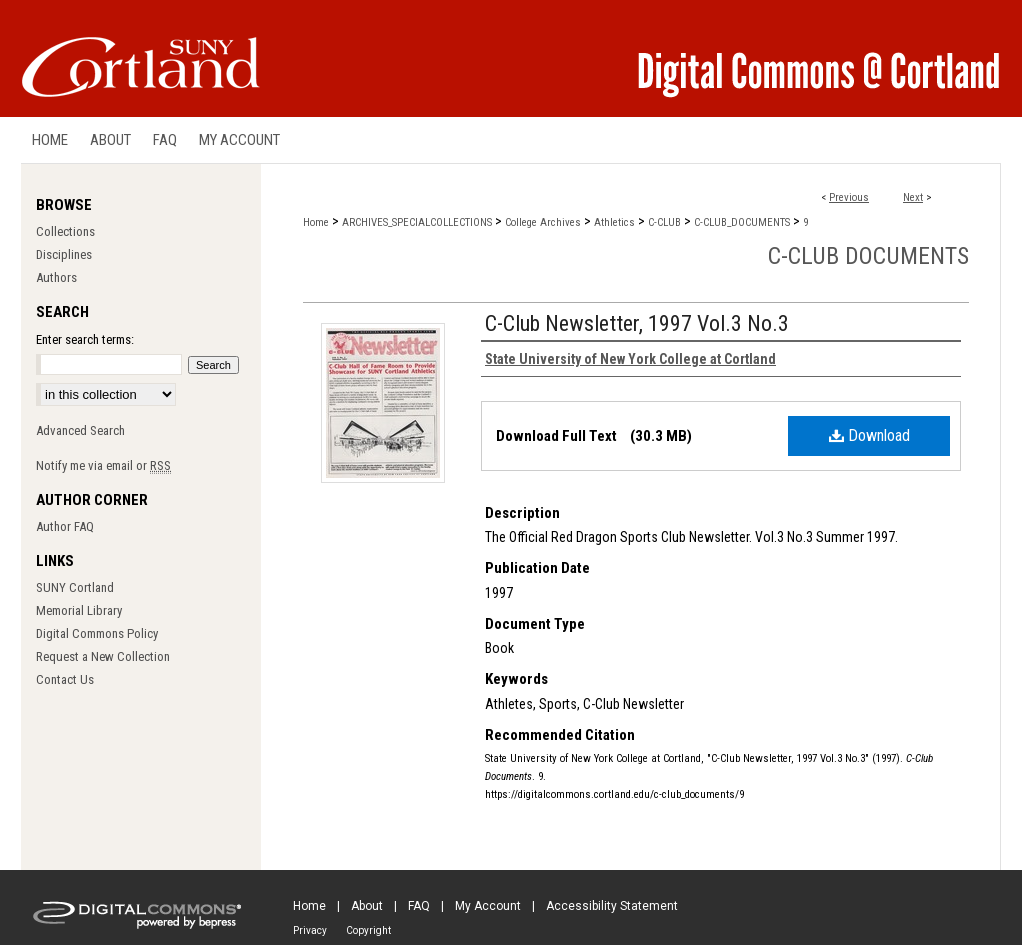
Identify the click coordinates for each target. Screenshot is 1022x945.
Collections (65, 231)
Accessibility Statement (612, 906)
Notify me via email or (103, 465)
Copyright (368, 930)
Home (316, 222)
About (367, 906)
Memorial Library (79, 610)
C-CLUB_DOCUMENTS (742, 222)
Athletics (614, 222)
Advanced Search (80, 430)
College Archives (543, 222)
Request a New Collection (103, 656)
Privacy (310, 930)
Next (913, 197)
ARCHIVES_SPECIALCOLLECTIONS (417, 222)
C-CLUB (664, 222)
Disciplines (64, 254)
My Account (488, 906)
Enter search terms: (85, 339)
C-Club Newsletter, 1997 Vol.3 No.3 (637, 323)
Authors (56, 277)
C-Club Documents (868, 256)
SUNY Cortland (75, 587)
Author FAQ (65, 526)
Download (869, 435)
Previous (849, 197)
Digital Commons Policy (97, 633)
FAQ (419, 906)
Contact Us (65, 679)
